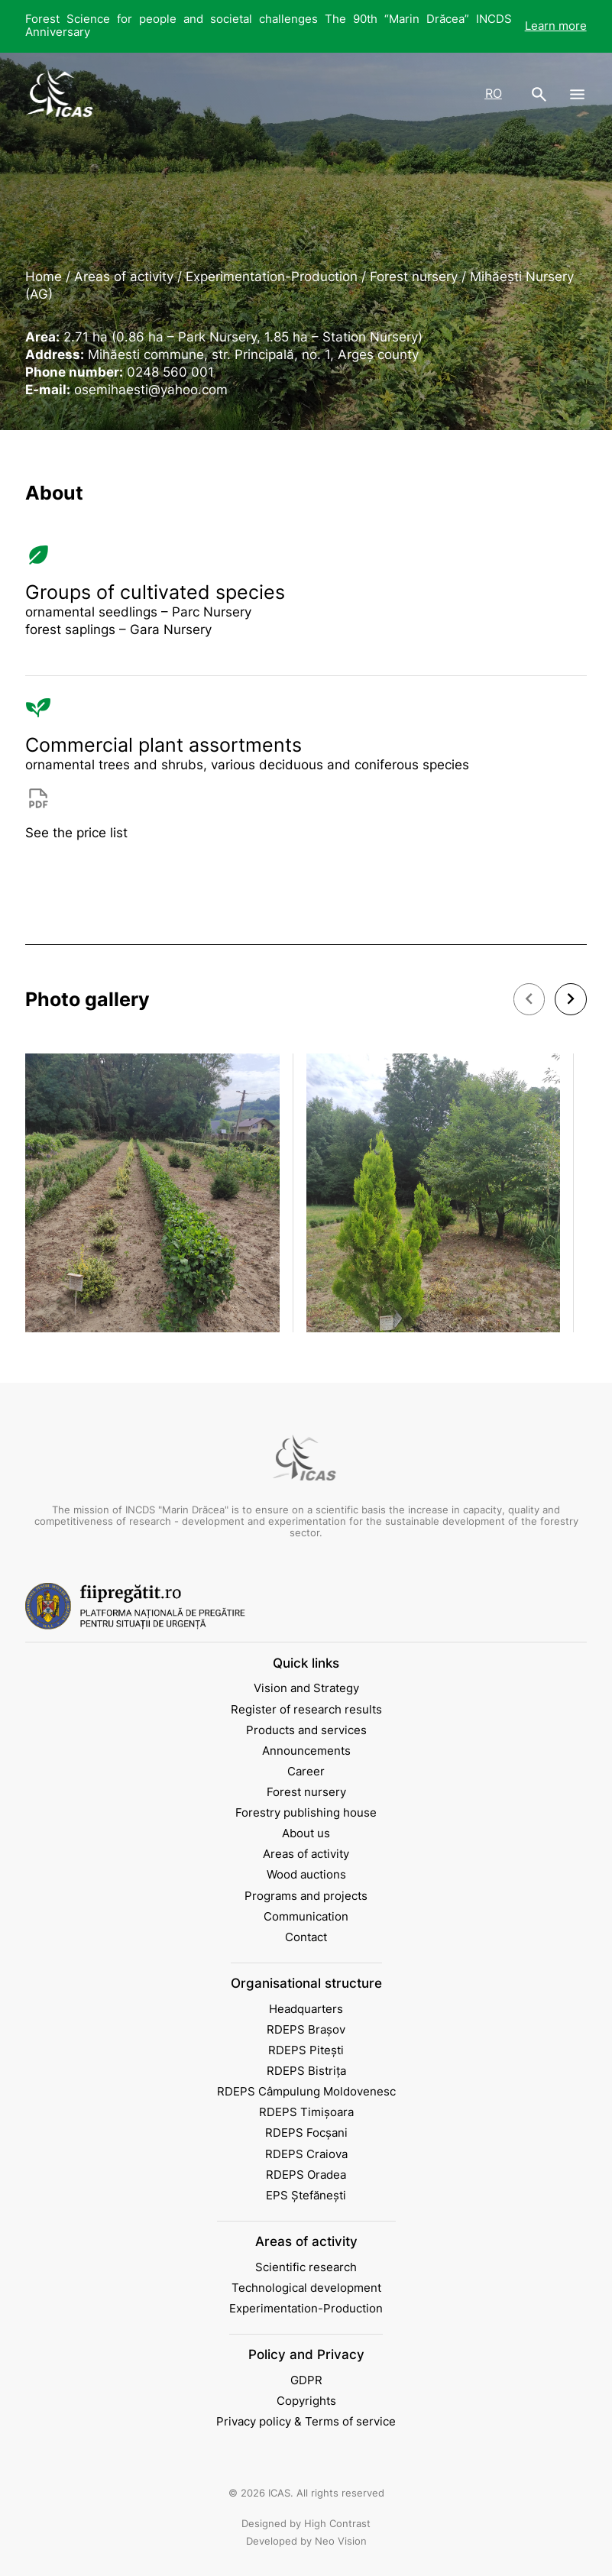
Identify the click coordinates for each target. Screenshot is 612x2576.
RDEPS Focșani (306, 2133)
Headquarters (306, 2009)
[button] (529, 999)
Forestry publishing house (306, 1813)
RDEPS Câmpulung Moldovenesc (306, 2092)
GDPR (306, 2380)
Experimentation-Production (306, 2308)
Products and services (306, 1730)
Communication (306, 1917)
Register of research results (306, 1710)
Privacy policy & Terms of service (306, 2422)
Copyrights (306, 2401)
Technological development (306, 2288)
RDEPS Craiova (306, 2154)
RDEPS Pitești (306, 2050)
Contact (306, 1937)
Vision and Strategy (306, 1688)
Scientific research (306, 2267)
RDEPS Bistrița (306, 2071)
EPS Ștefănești (306, 2195)
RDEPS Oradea (306, 2175)
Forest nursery (306, 1792)
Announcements (306, 1751)
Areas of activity (306, 1854)
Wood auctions (306, 1875)
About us (306, 1833)
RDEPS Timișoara (306, 2112)
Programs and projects (306, 1896)
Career (306, 1771)
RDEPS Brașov (306, 2030)
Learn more (556, 26)
